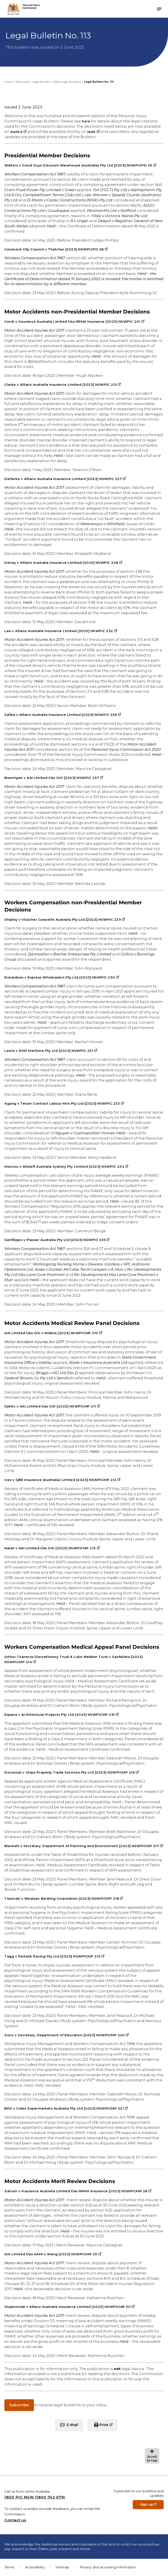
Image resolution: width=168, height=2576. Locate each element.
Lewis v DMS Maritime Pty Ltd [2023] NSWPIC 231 (48, 1051)
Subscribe (19, 2405)
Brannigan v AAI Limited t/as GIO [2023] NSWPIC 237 (51, 778)
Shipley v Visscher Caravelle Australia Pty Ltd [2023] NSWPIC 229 (62, 919)
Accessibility (35, 2567)
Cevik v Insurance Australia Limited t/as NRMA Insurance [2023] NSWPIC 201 (72, 321)
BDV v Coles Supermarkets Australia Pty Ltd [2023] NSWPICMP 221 (64, 2108)
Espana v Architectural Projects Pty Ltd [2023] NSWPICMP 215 (59, 1714)
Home (8, 81)
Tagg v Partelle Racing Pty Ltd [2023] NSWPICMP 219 (52, 1956)
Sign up (152, 2505)
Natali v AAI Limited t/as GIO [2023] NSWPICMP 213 (50, 1548)
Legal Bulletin (42, 81)
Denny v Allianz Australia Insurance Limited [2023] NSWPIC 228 (61, 562)
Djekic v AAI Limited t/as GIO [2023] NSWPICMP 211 (50, 1406)
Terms (9, 2567)
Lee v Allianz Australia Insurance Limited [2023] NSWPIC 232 (58, 631)
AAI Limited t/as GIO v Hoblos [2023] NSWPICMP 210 (51, 1333)
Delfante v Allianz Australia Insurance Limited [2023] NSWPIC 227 (63, 479)
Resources (22, 81)
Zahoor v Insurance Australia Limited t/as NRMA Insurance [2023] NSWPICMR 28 (75, 2191)
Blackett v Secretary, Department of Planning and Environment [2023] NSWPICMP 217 (81, 1846)
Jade (91, 132)
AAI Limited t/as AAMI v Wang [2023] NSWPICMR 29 (50, 2254)
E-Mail (72, 2425)
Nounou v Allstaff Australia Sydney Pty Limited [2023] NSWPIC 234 (64, 1166)
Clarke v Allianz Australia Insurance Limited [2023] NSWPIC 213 (60, 384)
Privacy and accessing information (108, 2567)
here (86, 121)
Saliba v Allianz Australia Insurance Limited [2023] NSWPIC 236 (60, 715)
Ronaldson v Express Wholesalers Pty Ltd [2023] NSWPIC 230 (59, 977)
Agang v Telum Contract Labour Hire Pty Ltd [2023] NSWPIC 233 (62, 1103)
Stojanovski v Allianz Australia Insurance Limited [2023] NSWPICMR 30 (67, 2307)
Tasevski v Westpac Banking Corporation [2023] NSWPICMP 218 (61, 1898)
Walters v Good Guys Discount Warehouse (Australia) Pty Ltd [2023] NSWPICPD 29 (78, 165)
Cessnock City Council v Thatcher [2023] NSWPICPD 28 (54, 249)
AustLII (16, 132)
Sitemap (62, 2567)
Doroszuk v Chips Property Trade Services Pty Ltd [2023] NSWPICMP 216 (69, 1772)
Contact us (15, 2520)
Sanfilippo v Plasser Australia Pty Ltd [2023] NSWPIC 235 (54, 1240)
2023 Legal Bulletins (67, 81)
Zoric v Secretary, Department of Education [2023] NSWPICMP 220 (64, 2035)
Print (103, 2425)
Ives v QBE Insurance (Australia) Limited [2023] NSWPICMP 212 (60, 1480)
